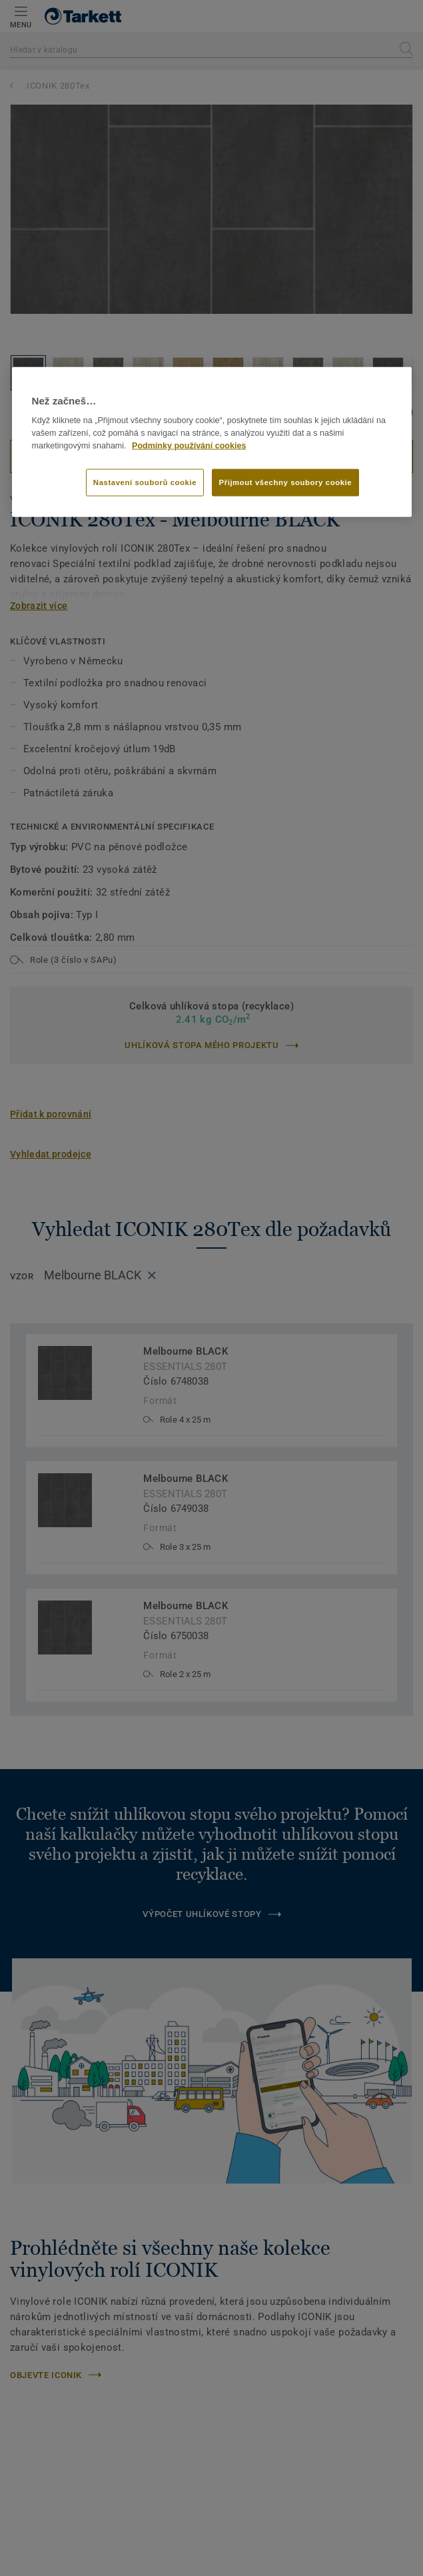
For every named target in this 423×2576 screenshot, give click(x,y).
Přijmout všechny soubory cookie (285, 482)
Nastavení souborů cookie (145, 482)
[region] (212, 442)
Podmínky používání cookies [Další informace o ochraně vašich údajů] (189, 445)
